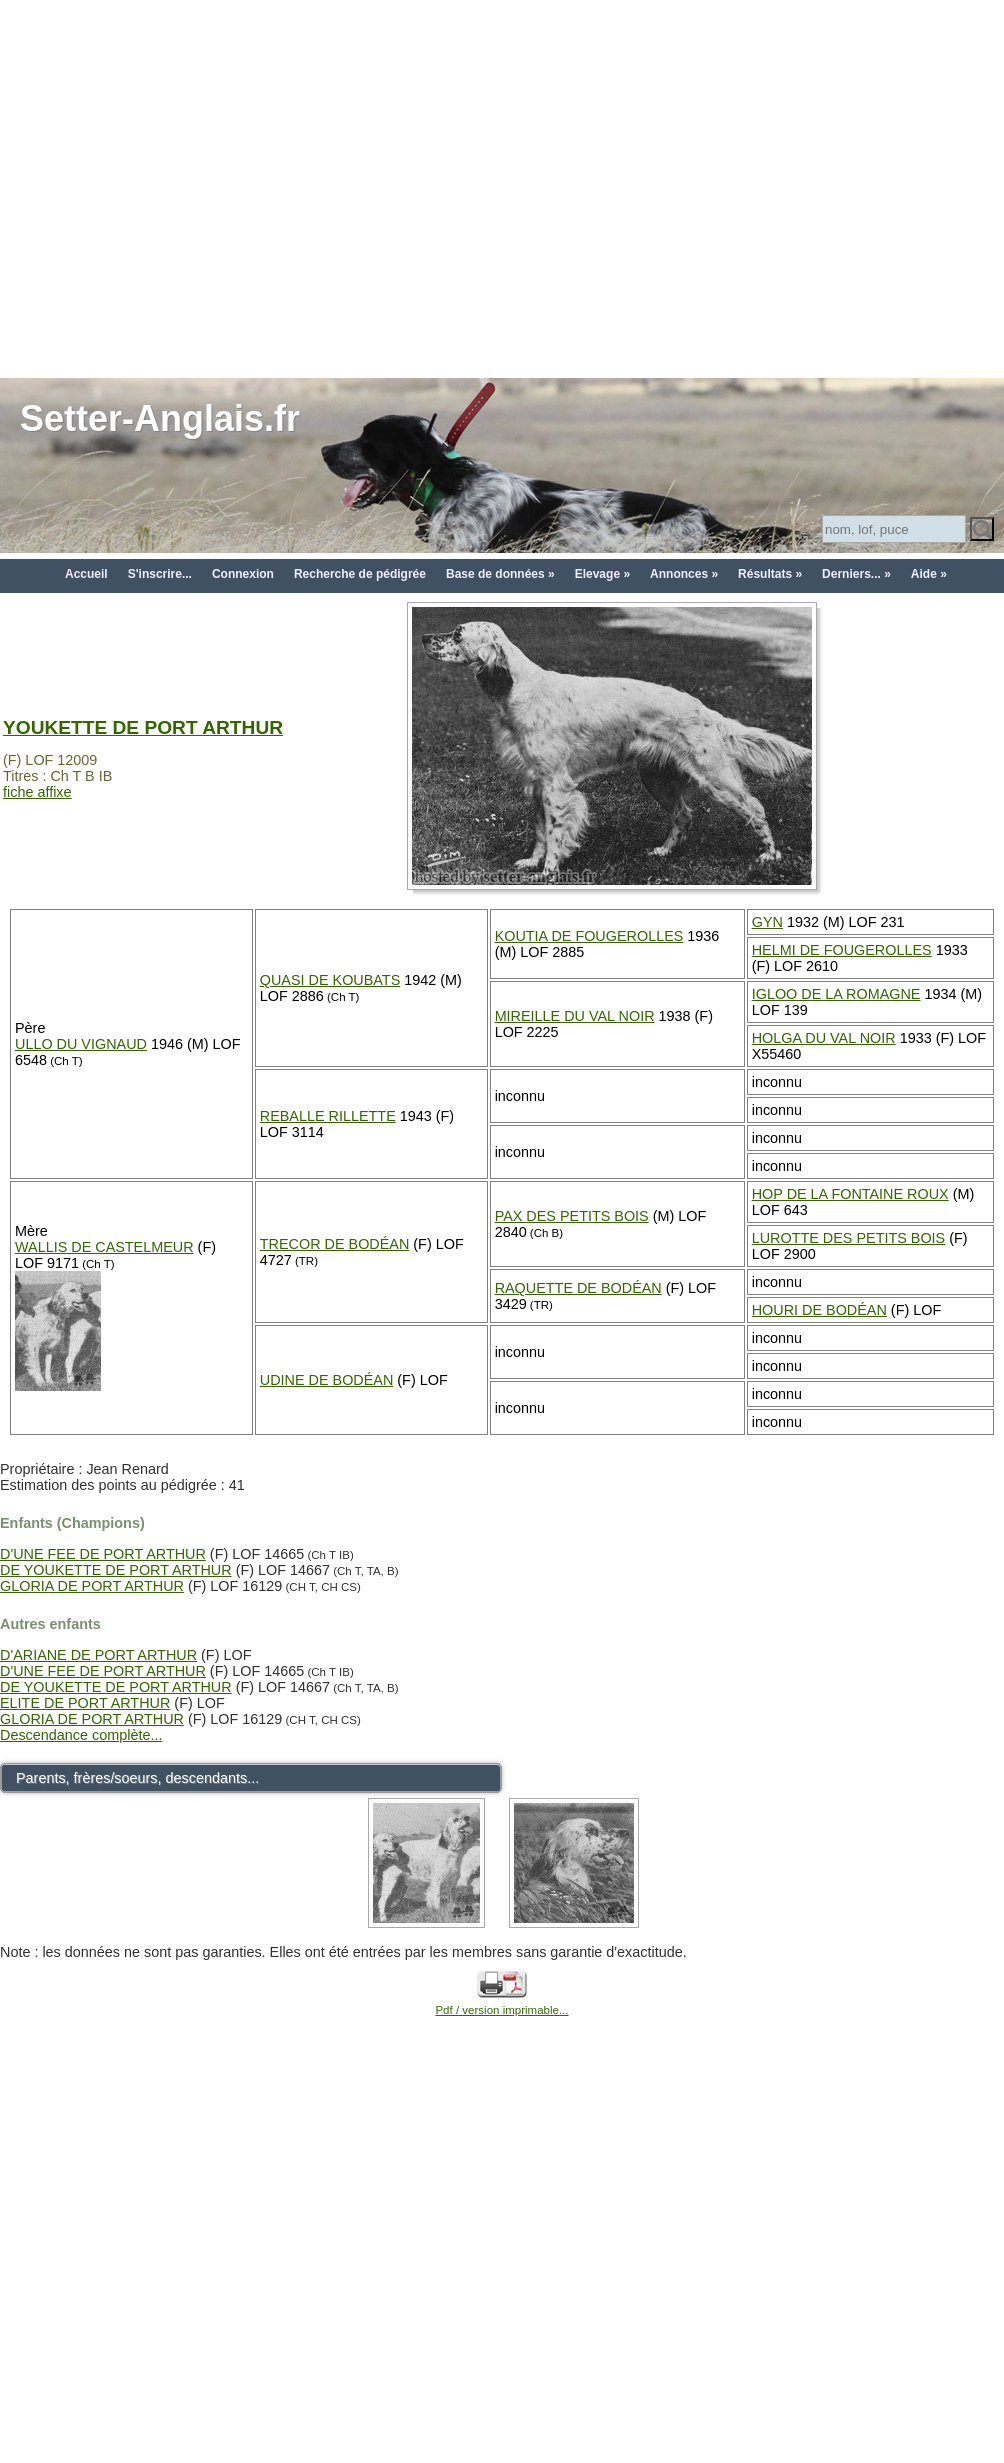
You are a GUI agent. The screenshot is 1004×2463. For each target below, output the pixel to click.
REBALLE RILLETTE (328, 1116)
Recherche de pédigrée (360, 574)
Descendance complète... (81, 1735)
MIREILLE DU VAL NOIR (575, 1016)
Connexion (243, 574)
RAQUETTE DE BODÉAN (578, 1288)
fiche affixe (37, 792)
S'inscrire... (160, 574)
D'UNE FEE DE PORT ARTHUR (103, 1554)
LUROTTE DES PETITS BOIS (849, 1238)
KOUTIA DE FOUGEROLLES (589, 936)
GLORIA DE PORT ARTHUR (92, 1586)
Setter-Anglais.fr (160, 418)
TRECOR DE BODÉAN (335, 1244)
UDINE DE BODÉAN (327, 1380)
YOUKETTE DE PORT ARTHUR (143, 727)
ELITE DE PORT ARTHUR (85, 1703)
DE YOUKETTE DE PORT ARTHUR (116, 1570)
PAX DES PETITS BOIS (572, 1216)
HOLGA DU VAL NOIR (824, 1038)
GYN (767, 922)
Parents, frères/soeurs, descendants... (137, 1778)
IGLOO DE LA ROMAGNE (836, 994)
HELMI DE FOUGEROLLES (842, 950)
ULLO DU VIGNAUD (81, 1044)
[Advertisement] (187, 187)
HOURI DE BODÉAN (819, 1310)
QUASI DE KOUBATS (330, 980)
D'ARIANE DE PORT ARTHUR (98, 1655)
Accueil (86, 574)
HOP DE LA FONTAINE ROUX (850, 1194)
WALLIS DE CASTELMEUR (104, 1247)
